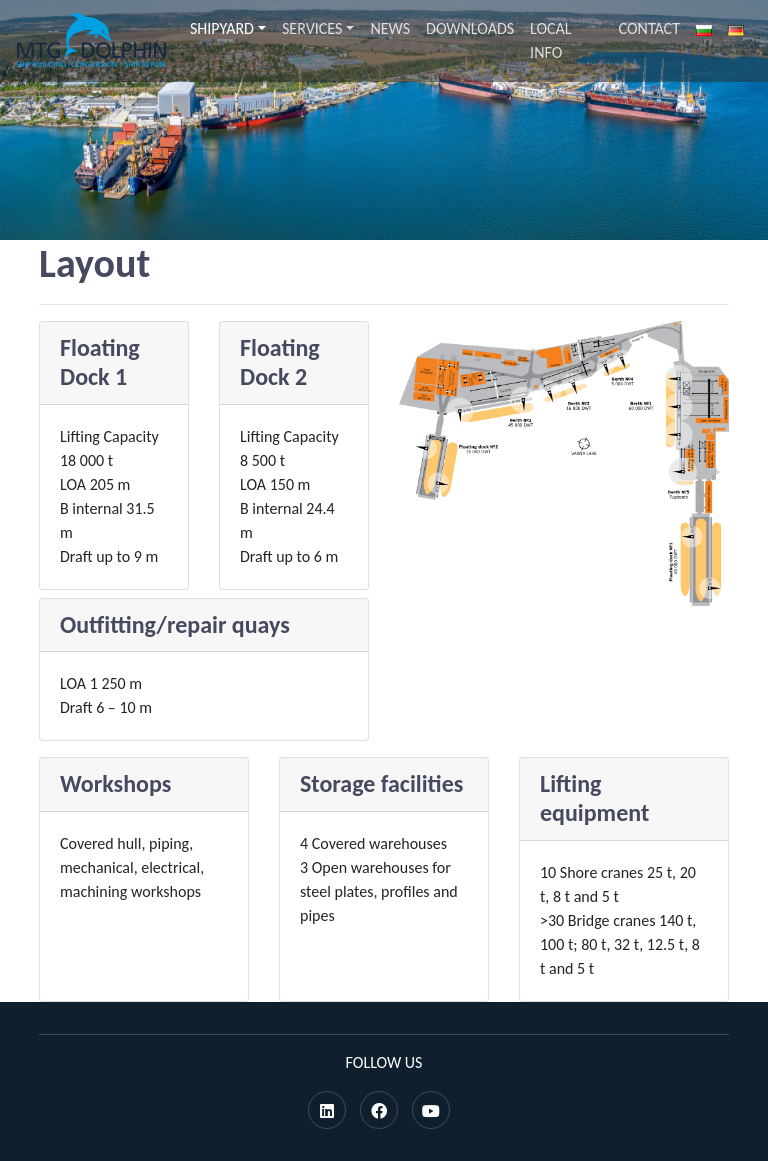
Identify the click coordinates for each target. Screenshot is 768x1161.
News (390, 28)
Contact (649, 28)
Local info (550, 40)
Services (312, 28)
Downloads (470, 28)
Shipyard (222, 28)
